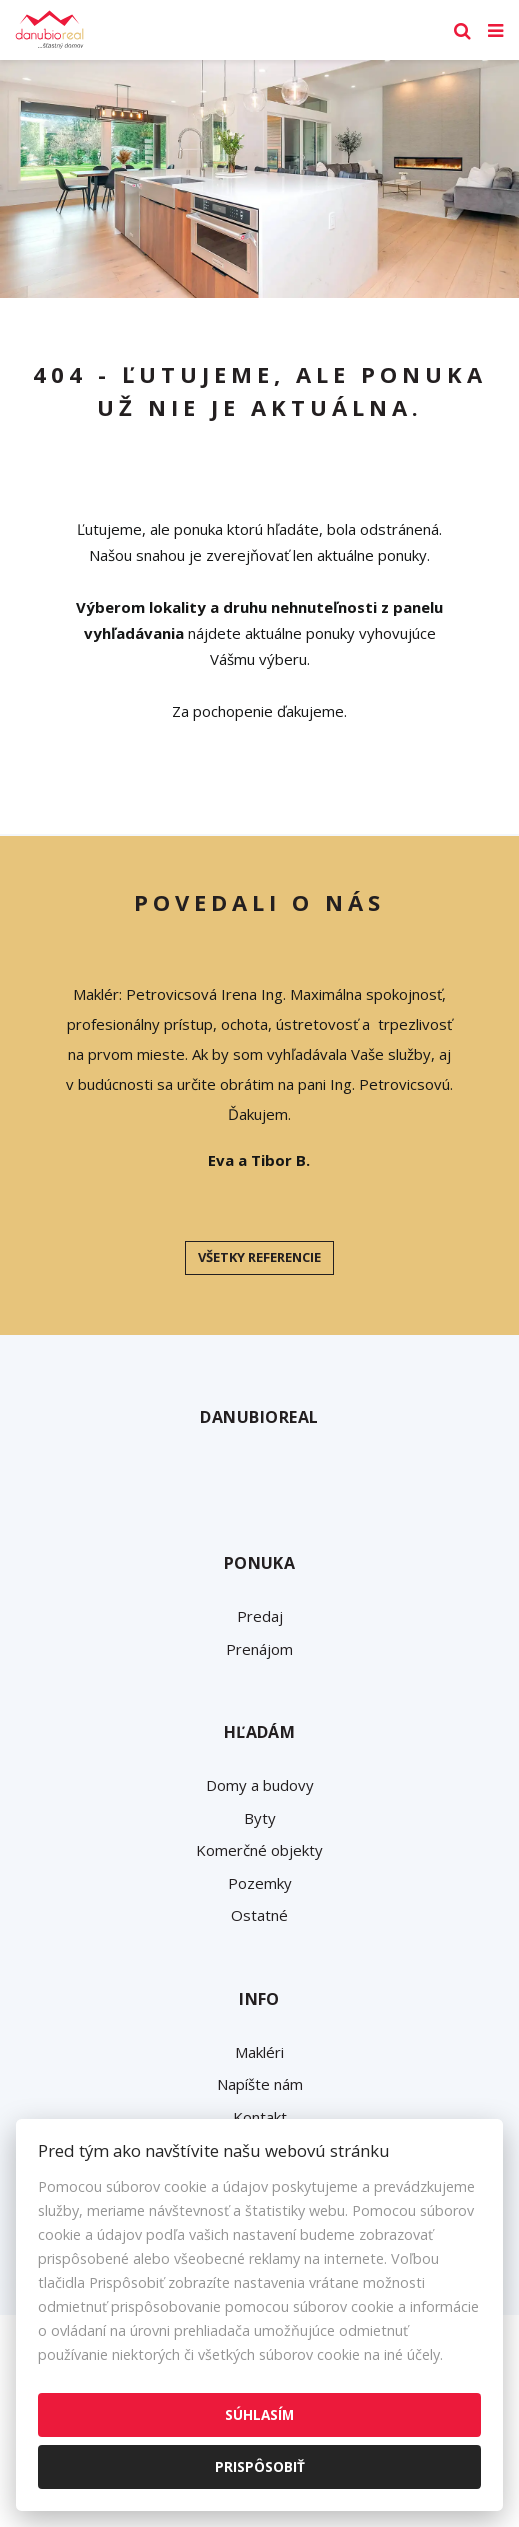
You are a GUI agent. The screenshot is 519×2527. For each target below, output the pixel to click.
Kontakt (260, 2117)
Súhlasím (259, 2414)
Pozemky (260, 1883)
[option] (259, 179)
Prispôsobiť (260, 2466)
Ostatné (259, 1915)
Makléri (259, 2052)
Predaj (260, 1616)
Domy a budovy (260, 1785)
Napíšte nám (260, 2084)
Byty (260, 1818)
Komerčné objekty (259, 1850)
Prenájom (259, 1649)
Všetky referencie (259, 1257)
